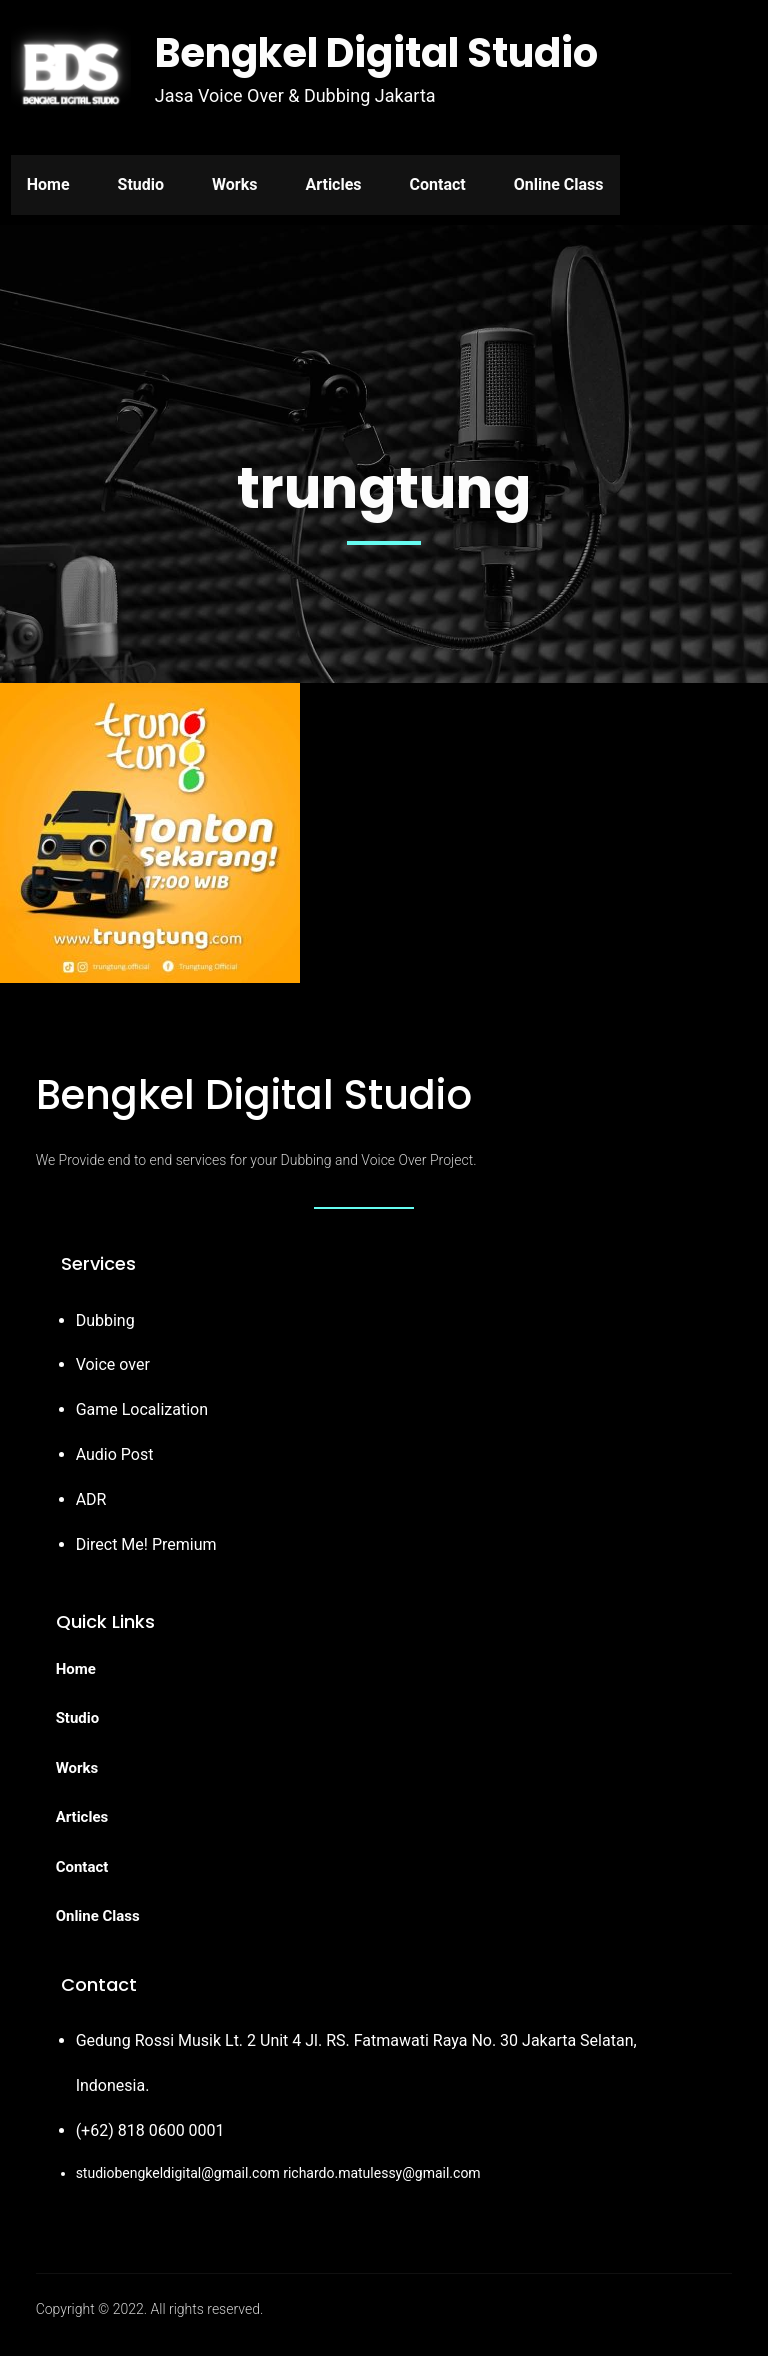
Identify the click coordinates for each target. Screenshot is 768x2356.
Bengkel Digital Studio (376, 53)
